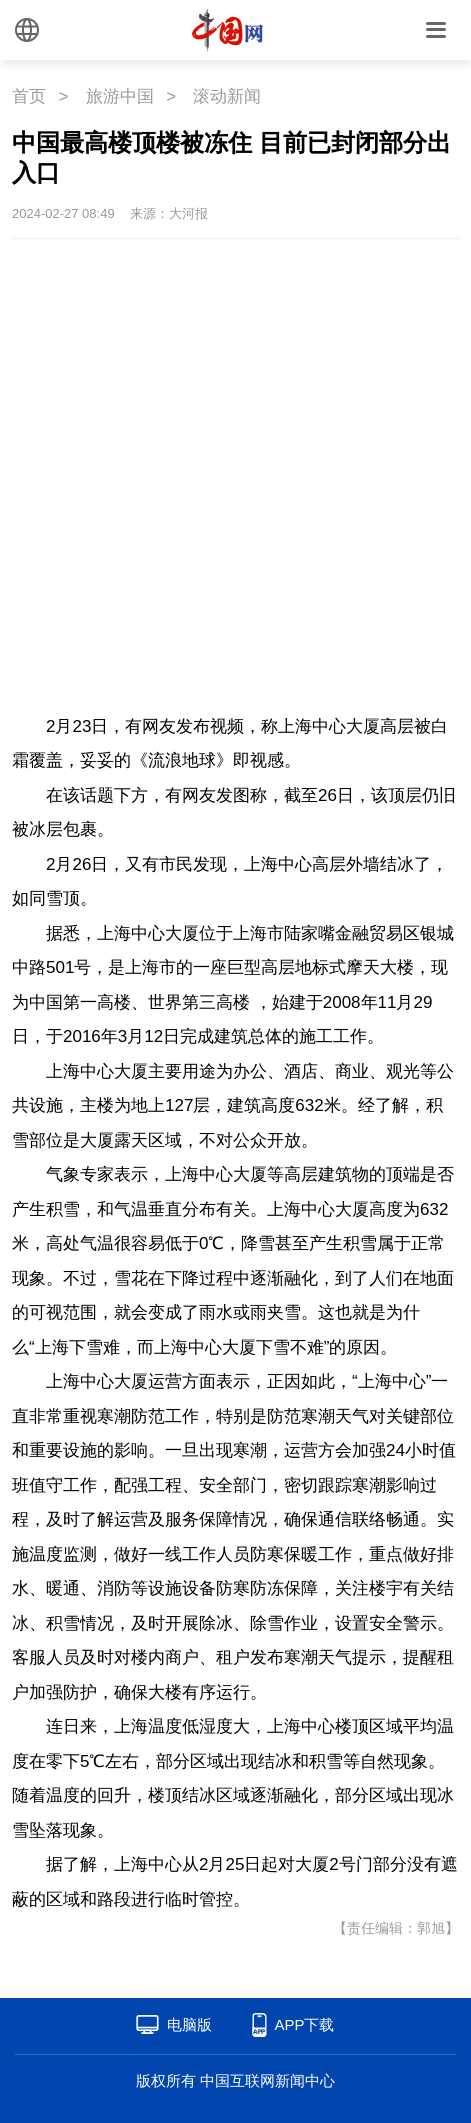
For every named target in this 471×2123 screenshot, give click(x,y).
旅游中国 (120, 96)
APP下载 (304, 2024)
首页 (29, 96)
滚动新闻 (227, 96)
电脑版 (189, 2024)
